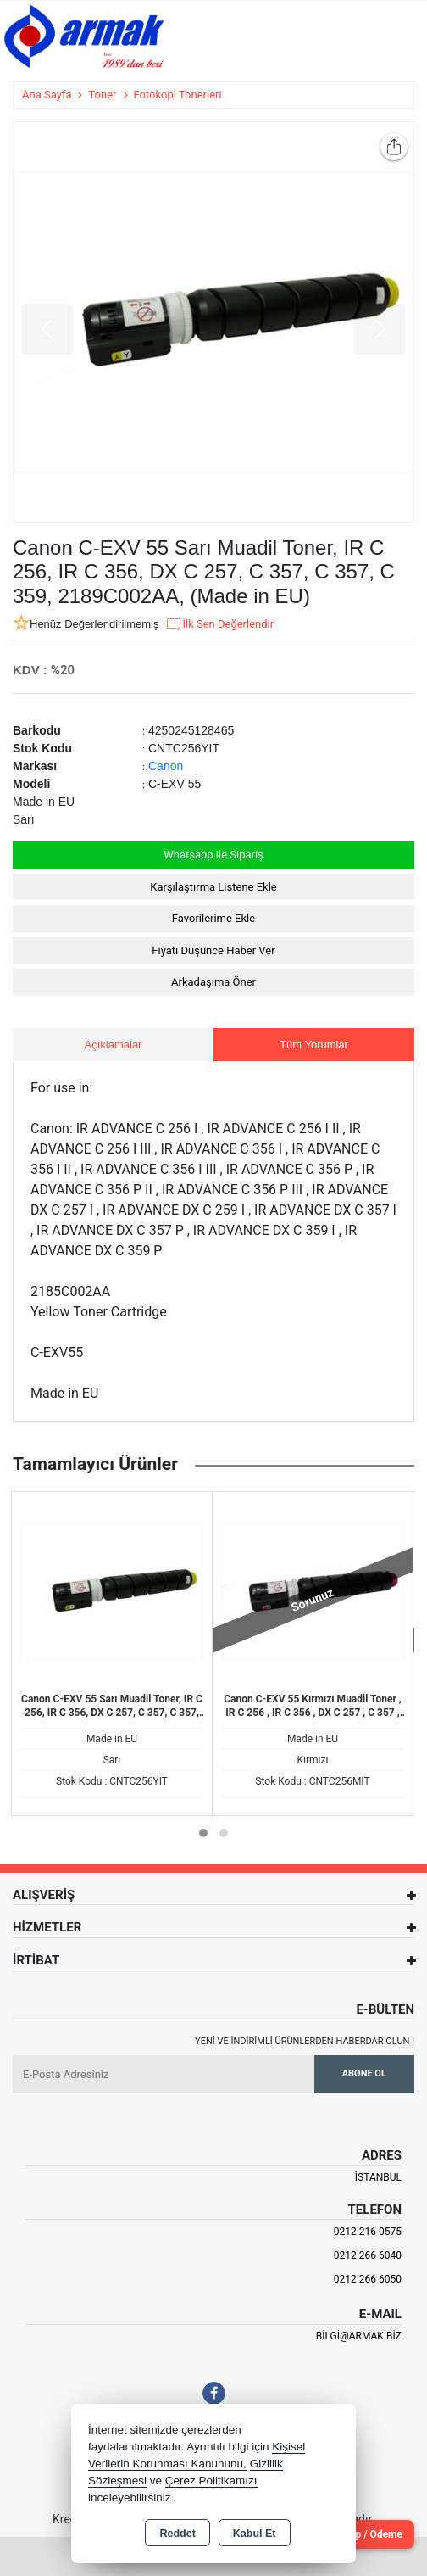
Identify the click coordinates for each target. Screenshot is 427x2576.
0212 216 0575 (368, 2232)
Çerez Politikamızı (211, 2480)
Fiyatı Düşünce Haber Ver (213, 950)
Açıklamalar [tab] (113, 1044)
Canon (165, 766)
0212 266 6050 (368, 2279)
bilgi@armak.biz (359, 2336)
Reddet (177, 2534)
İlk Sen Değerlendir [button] (219, 624)
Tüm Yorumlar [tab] (314, 1044)
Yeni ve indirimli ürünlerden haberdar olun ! (304, 2041)
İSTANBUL (378, 2177)
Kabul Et (254, 2534)
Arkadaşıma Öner (213, 981)
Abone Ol (364, 2073)
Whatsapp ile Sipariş (213, 854)
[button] (203, 1832)
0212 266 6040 (368, 2255)
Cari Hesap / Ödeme (356, 2534)
